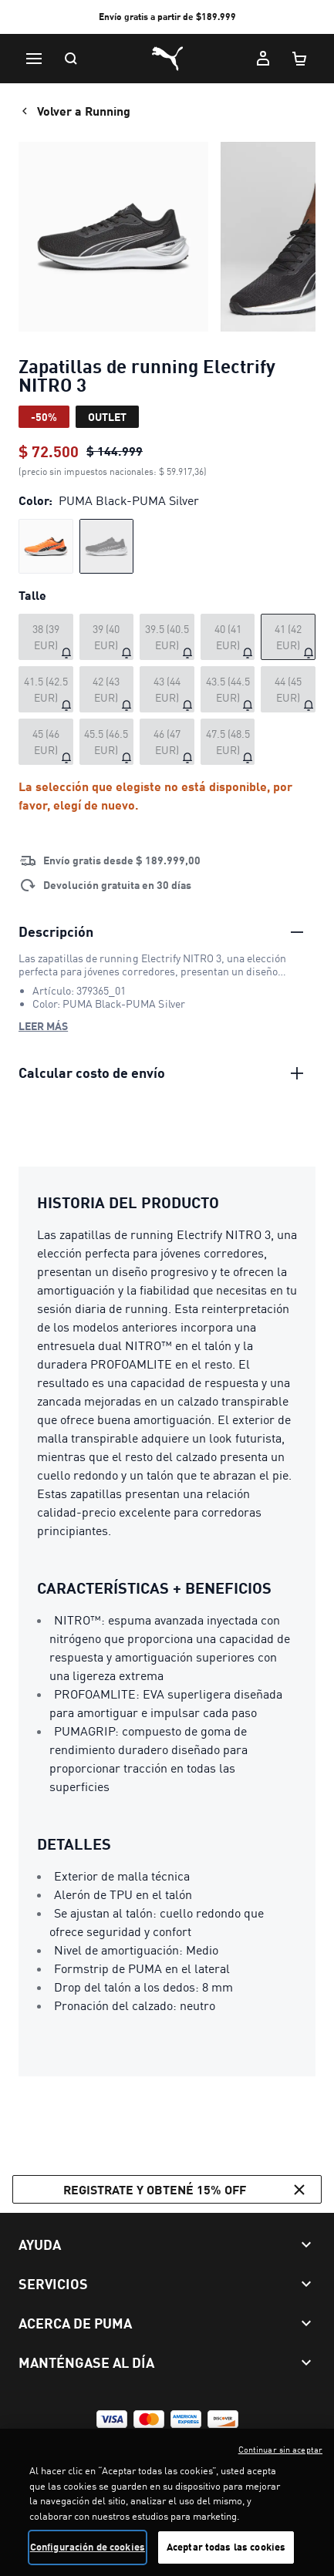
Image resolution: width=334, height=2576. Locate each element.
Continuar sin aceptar (280, 2476)
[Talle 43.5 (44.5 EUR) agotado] (228, 689)
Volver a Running (74, 111)
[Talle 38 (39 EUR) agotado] (46, 637)
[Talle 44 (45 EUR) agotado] (288, 689)
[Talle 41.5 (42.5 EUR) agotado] (46, 689)
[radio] (46, 546)
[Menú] (34, 58)
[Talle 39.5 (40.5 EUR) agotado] (167, 637)
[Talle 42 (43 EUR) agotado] (106, 689)
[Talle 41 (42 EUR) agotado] (288, 637)
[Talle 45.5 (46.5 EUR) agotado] (106, 742)
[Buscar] (71, 58)
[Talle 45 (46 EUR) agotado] (46, 742)
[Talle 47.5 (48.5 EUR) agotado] (228, 742)
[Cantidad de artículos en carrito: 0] (300, 58)
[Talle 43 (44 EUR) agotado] (167, 689)
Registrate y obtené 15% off (186, 2189)
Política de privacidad (179, 2446)
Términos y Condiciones (72, 2446)
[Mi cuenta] (263, 58)
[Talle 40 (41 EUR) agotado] (228, 637)
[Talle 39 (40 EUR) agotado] (106, 637)
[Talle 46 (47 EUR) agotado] (167, 742)
